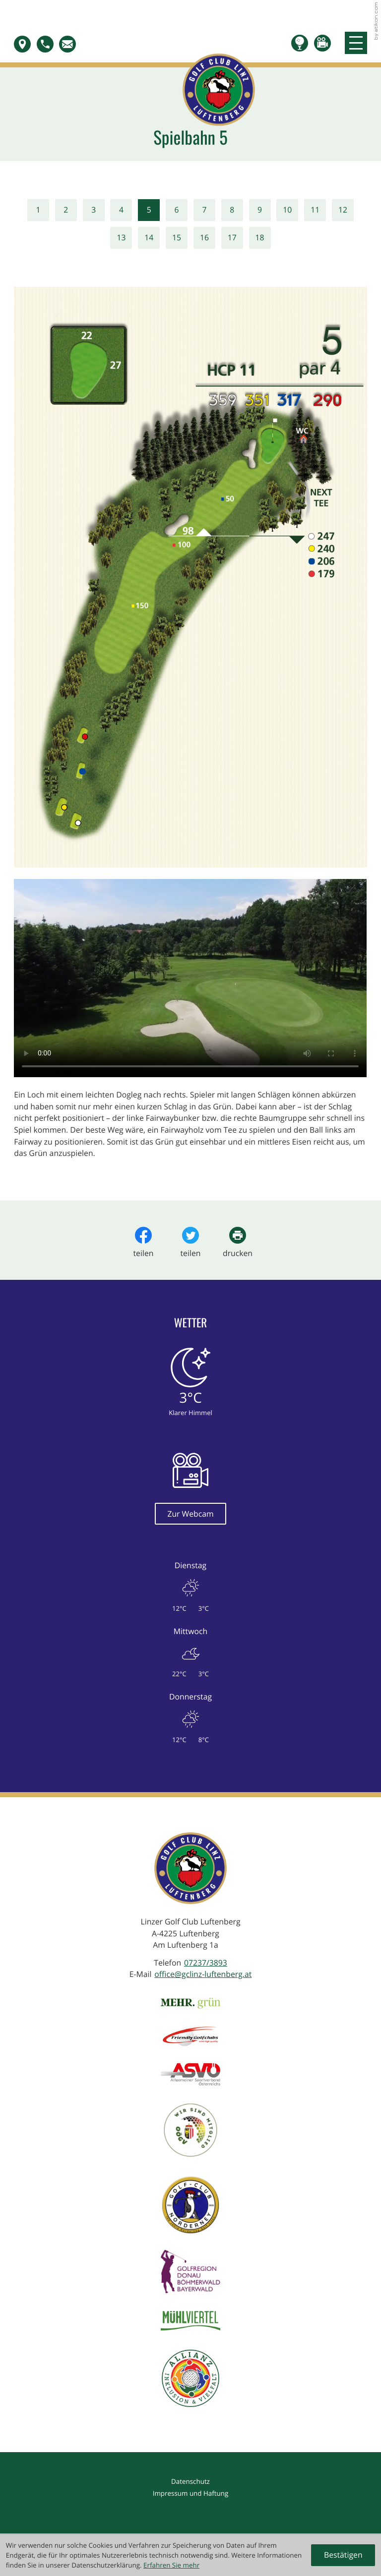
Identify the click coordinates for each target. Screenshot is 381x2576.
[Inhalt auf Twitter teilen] (190, 1243)
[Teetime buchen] (302, 43)
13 (121, 237)
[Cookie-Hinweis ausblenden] (343, 2555)
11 (315, 209)
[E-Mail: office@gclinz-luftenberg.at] (70, 44)
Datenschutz (190, 2481)
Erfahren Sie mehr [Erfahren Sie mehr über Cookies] (171, 2565)
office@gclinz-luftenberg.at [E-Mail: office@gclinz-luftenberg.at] (203, 1974)
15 (176, 237)
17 (232, 237)
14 (148, 237)
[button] (25, 44)
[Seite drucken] (237, 1243)
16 (204, 237)
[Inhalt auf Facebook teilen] (143, 1243)
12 (342, 209)
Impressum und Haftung (191, 2493)
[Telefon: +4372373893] (205, 1963)
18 (259, 237)
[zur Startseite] (190, 58)
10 (287, 209)
